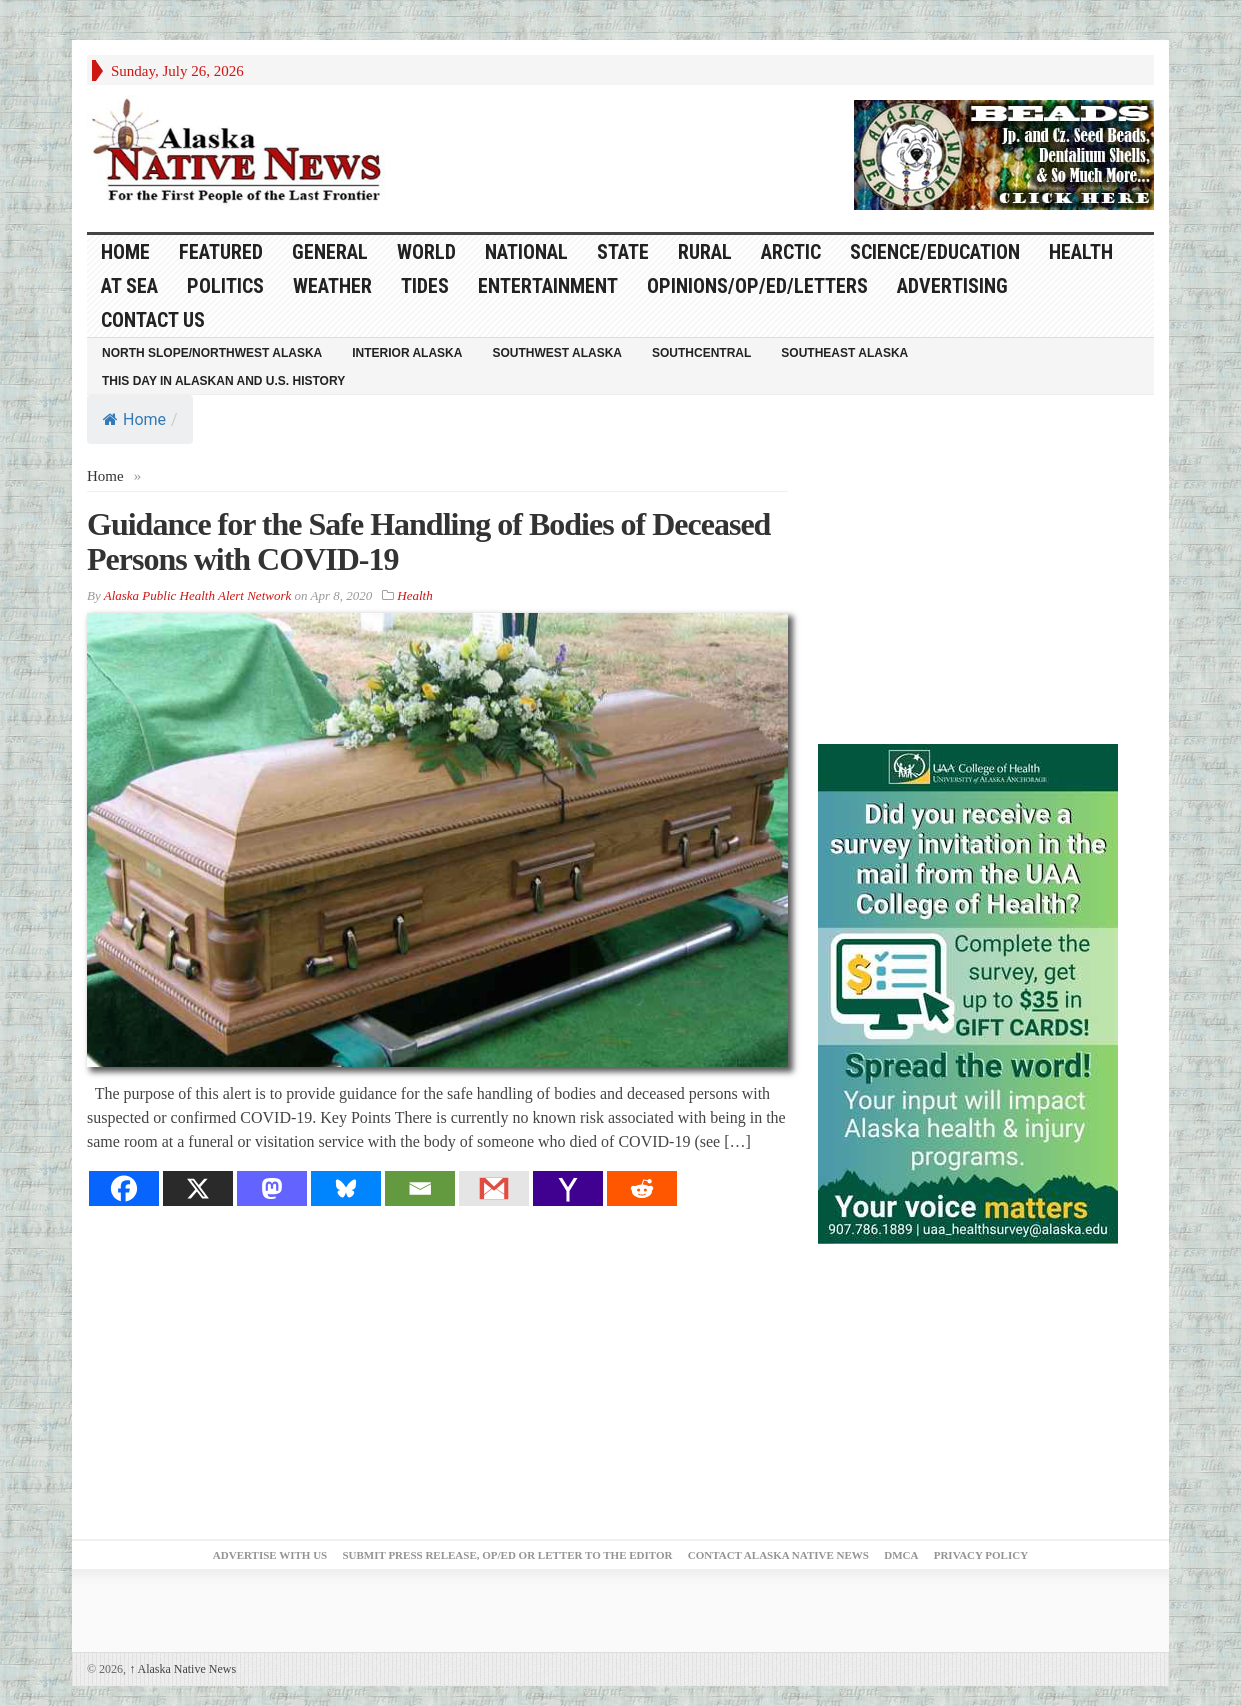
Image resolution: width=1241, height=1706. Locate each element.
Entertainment (548, 286)
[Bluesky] (346, 1188)
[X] (198, 1188)
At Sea (129, 286)
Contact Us (153, 320)
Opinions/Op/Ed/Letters (757, 286)
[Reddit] (642, 1188)
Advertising (952, 286)
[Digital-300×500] (968, 992)
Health (1081, 252)
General (330, 252)
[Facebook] (124, 1188)
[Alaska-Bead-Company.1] (1004, 153)
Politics (225, 286)
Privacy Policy (981, 1555)
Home (134, 419)
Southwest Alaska (557, 353)
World (426, 252)
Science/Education (935, 252)
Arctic (791, 252)
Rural (705, 252)
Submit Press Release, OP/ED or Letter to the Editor (507, 1555)
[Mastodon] (272, 1188)
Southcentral (701, 353)
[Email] (420, 1188)
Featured (221, 252)
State (623, 252)
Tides (425, 286)
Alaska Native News (182, 1669)
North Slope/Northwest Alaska (212, 353)
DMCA (901, 1555)
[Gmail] (494, 1188)
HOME (125, 252)
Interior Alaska (407, 353)
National (526, 252)
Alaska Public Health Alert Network (198, 595)
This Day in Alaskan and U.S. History (223, 381)
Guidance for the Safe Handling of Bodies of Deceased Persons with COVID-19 (428, 541)
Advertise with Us (270, 1555)
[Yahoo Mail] (568, 1188)
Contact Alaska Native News (778, 1555)
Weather (332, 286)
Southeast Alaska (844, 353)
